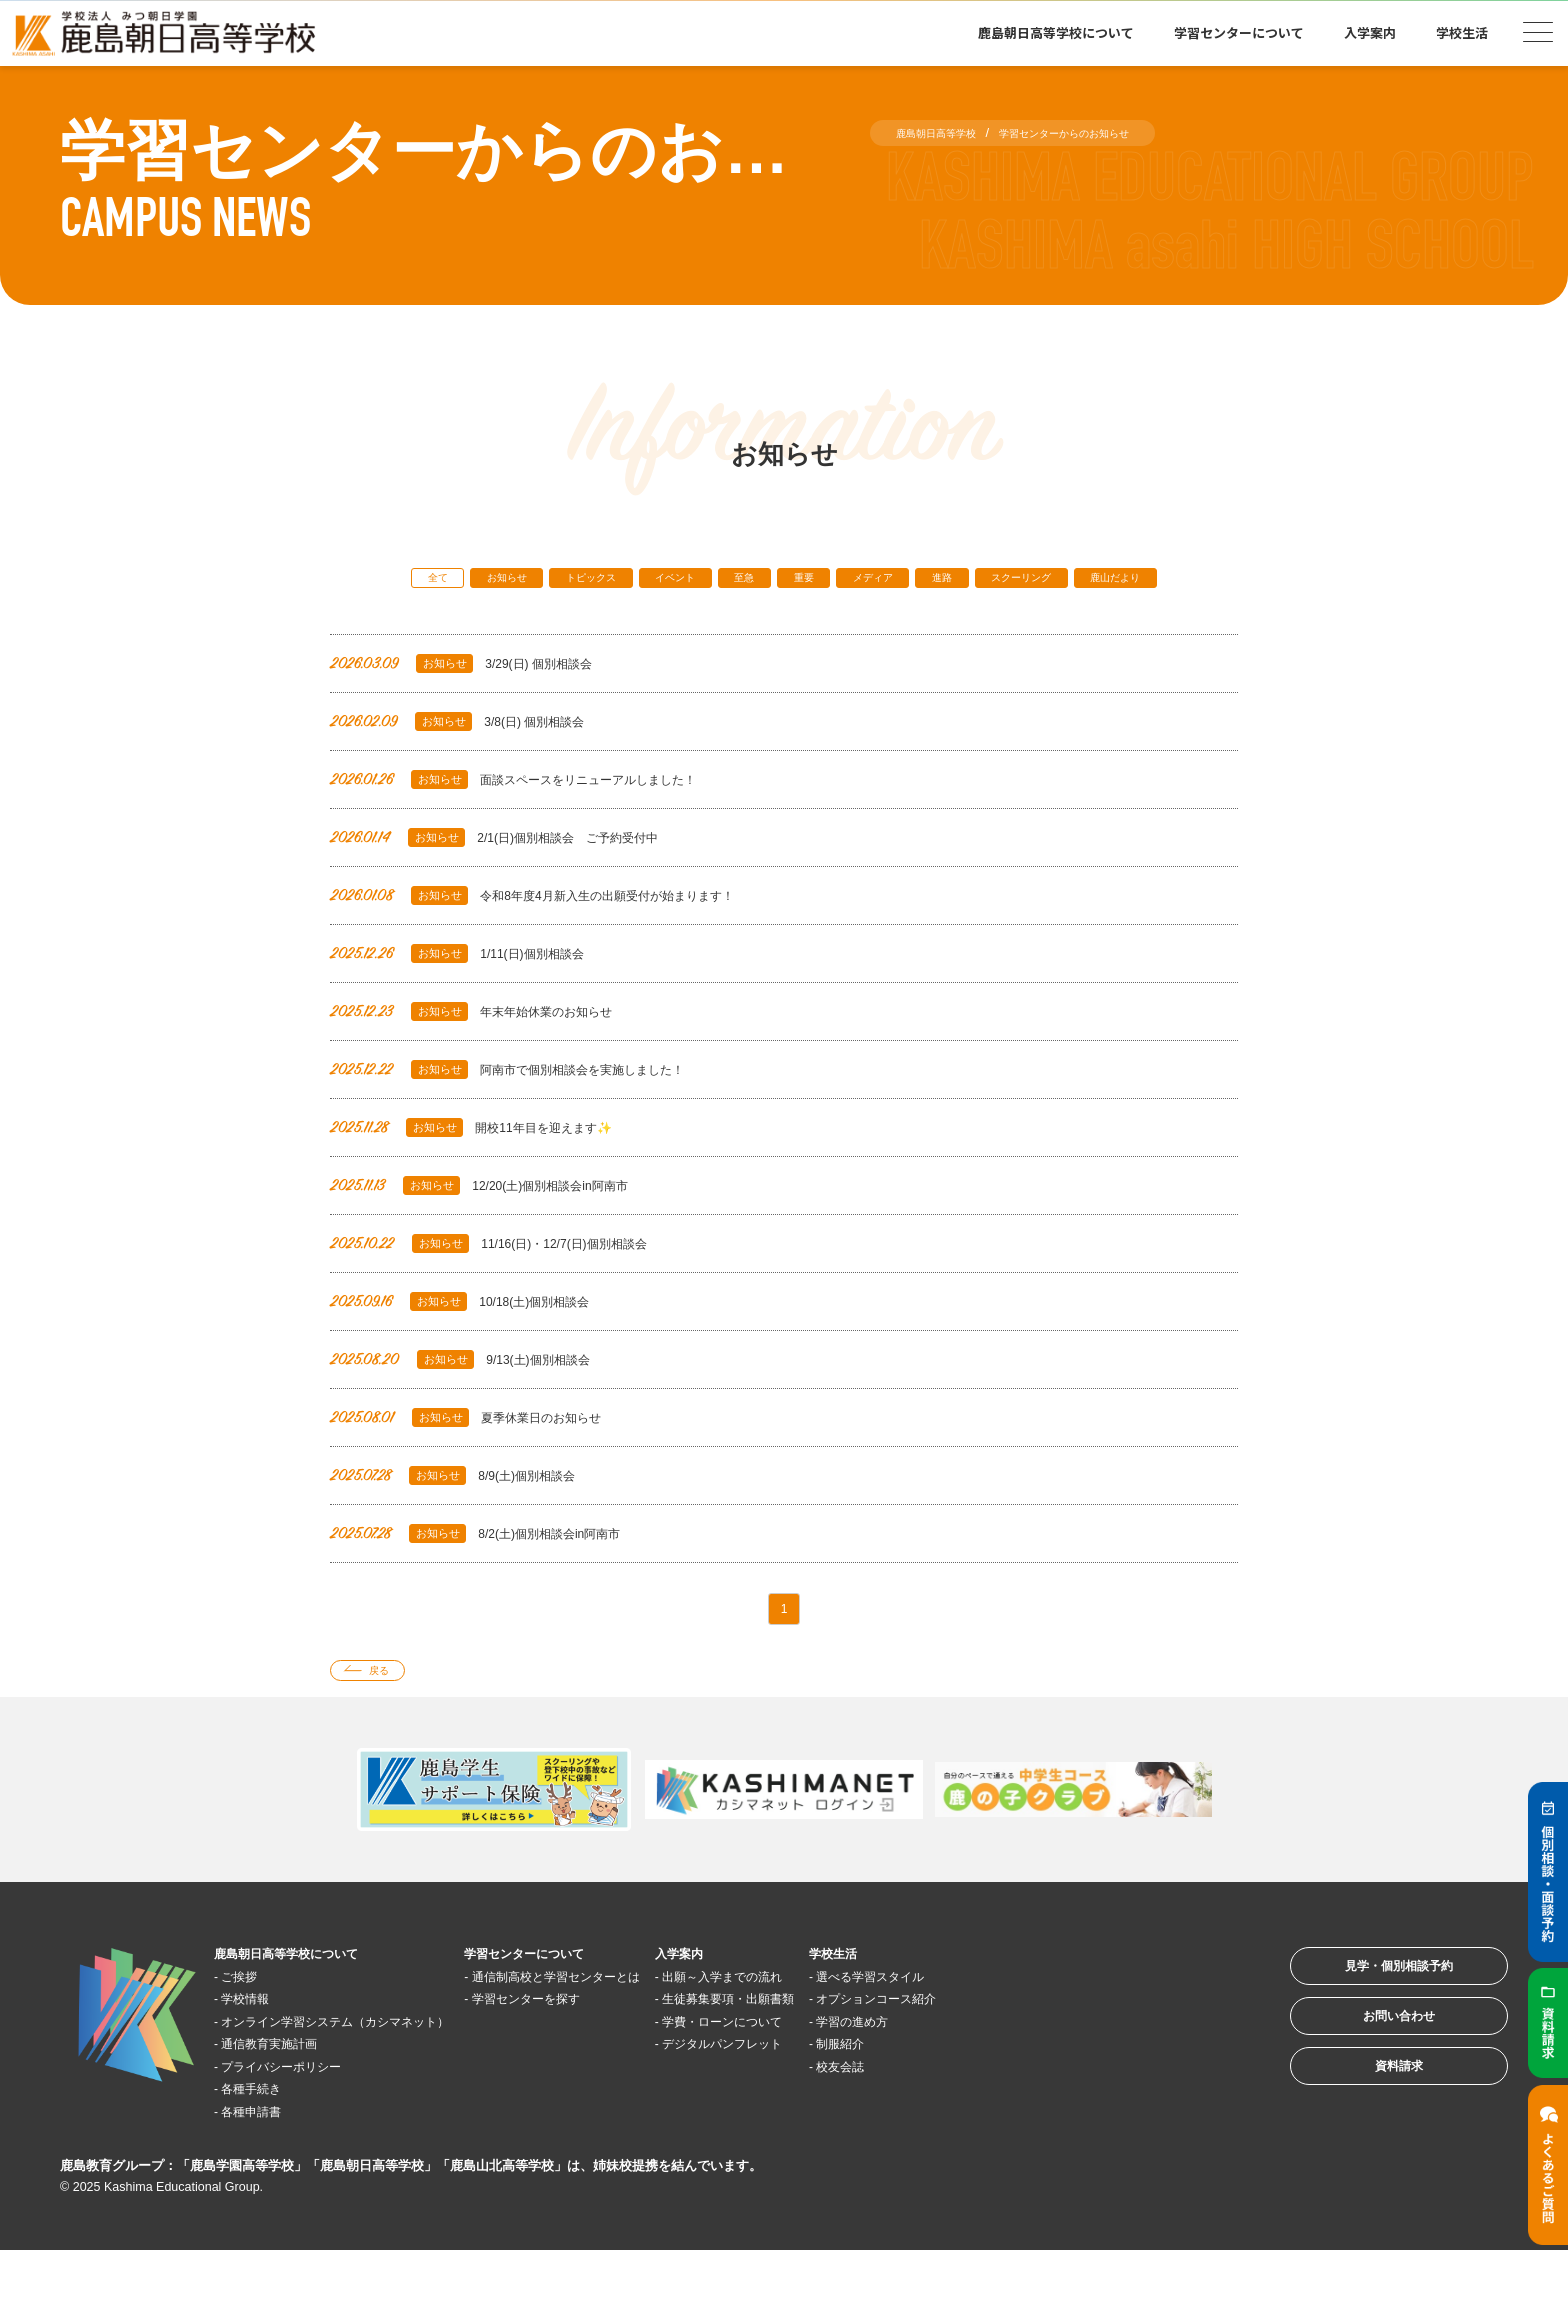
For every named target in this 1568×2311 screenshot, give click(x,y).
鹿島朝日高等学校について (1056, 32)
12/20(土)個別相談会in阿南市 (499, 1224)
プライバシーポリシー (304, 2120)
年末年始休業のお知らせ (489, 1050)
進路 (1036, 581)
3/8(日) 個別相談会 (471, 760)
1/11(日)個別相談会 (471, 992)
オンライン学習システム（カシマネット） (371, 2075)
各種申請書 (266, 2165)
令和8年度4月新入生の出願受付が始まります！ (565, 934)
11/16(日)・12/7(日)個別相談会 (510, 1282)
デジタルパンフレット (848, 2097)
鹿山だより (784, 614)
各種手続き (266, 2142)
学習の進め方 (1007, 2075)
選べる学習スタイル (1029, 2030)
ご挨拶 (251, 2030)
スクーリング (1135, 581)
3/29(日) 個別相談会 (475, 702)
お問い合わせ (1372, 2090)
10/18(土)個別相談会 (475, 1340)
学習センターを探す (605, 2052)
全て (408, 581)
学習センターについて (1239, 32)
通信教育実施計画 (289, 2097)
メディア (950, 581)
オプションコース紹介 (1037, 2052)
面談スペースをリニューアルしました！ (541, 818)
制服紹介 (992, 2097)
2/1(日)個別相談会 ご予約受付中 (518, 876)
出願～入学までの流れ (848, 2030)
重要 (864, 581)
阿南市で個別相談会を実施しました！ (534, 1108)
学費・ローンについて (848, 2075)
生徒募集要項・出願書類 (855, 2052)
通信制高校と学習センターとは (643, 2030)
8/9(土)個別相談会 (466, 1514)
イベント (705, 581)
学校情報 (259, 2052)
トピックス (599, 581)
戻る (391, 1720)
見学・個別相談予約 (1372, 2028)
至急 (791, 581)
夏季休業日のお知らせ (482, 1456)
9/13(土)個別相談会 (474, 1398)
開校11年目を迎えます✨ (489, 1166)
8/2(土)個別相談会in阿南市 (494, 1572)
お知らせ (494, 581)
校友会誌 (992, 2120)
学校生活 (1462, 32)
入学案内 (1370, 32)
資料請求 (1372, 2152)
